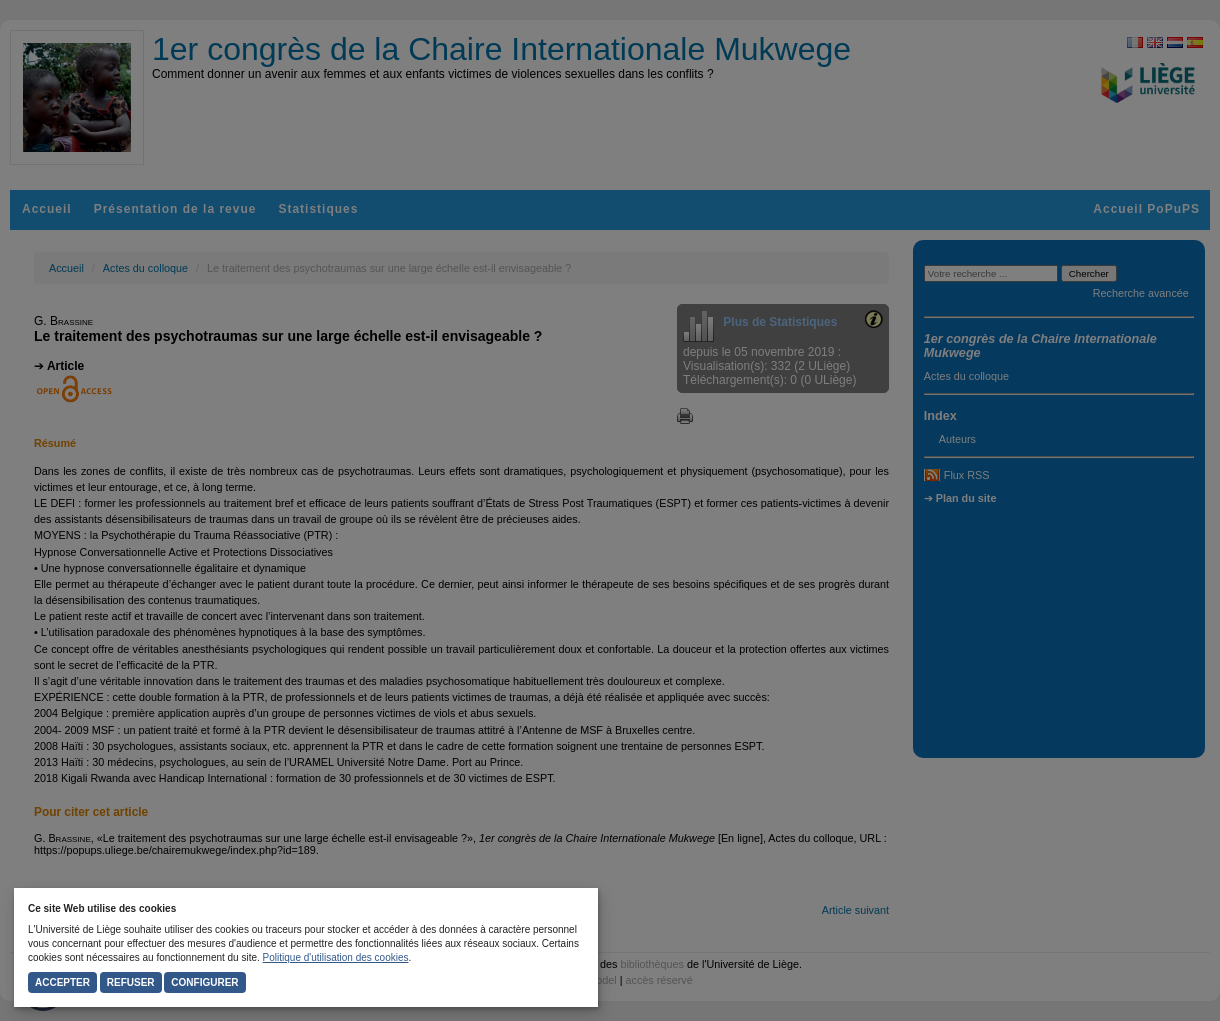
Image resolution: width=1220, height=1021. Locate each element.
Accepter (62, 982)
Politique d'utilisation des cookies (336, 957)
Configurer (204, 982)
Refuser (131, 982)
